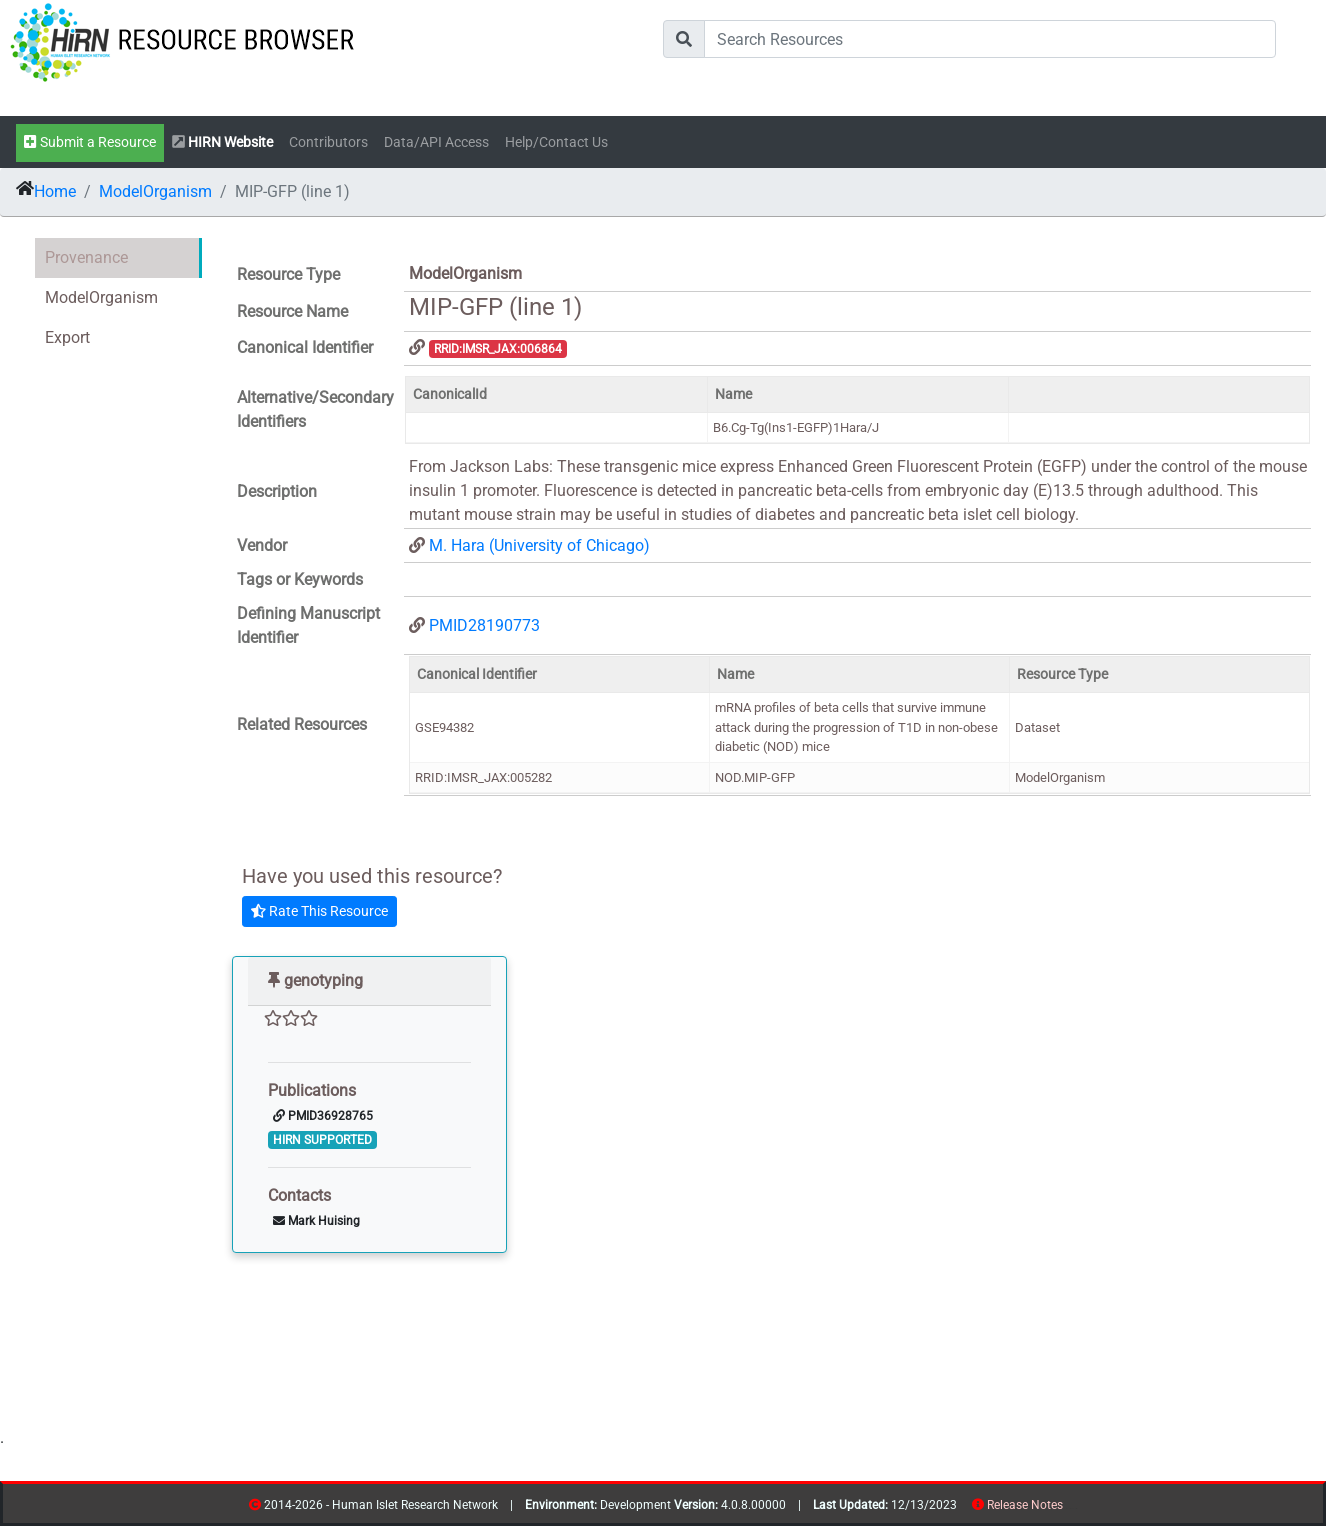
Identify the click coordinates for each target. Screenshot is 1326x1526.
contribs (1075, 1508)
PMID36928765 (323, 1116)
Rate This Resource (319, 911)
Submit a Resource (90, 142)
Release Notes (1025, 1505)
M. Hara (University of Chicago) (539, 545)
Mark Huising (316, 1221)
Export (67, 337)
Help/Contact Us (556, 142)
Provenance (86, 257)
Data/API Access (436, 142)
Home (55, 191)
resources (1069, 1508)
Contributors (328, 142)
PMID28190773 (484, 625)
